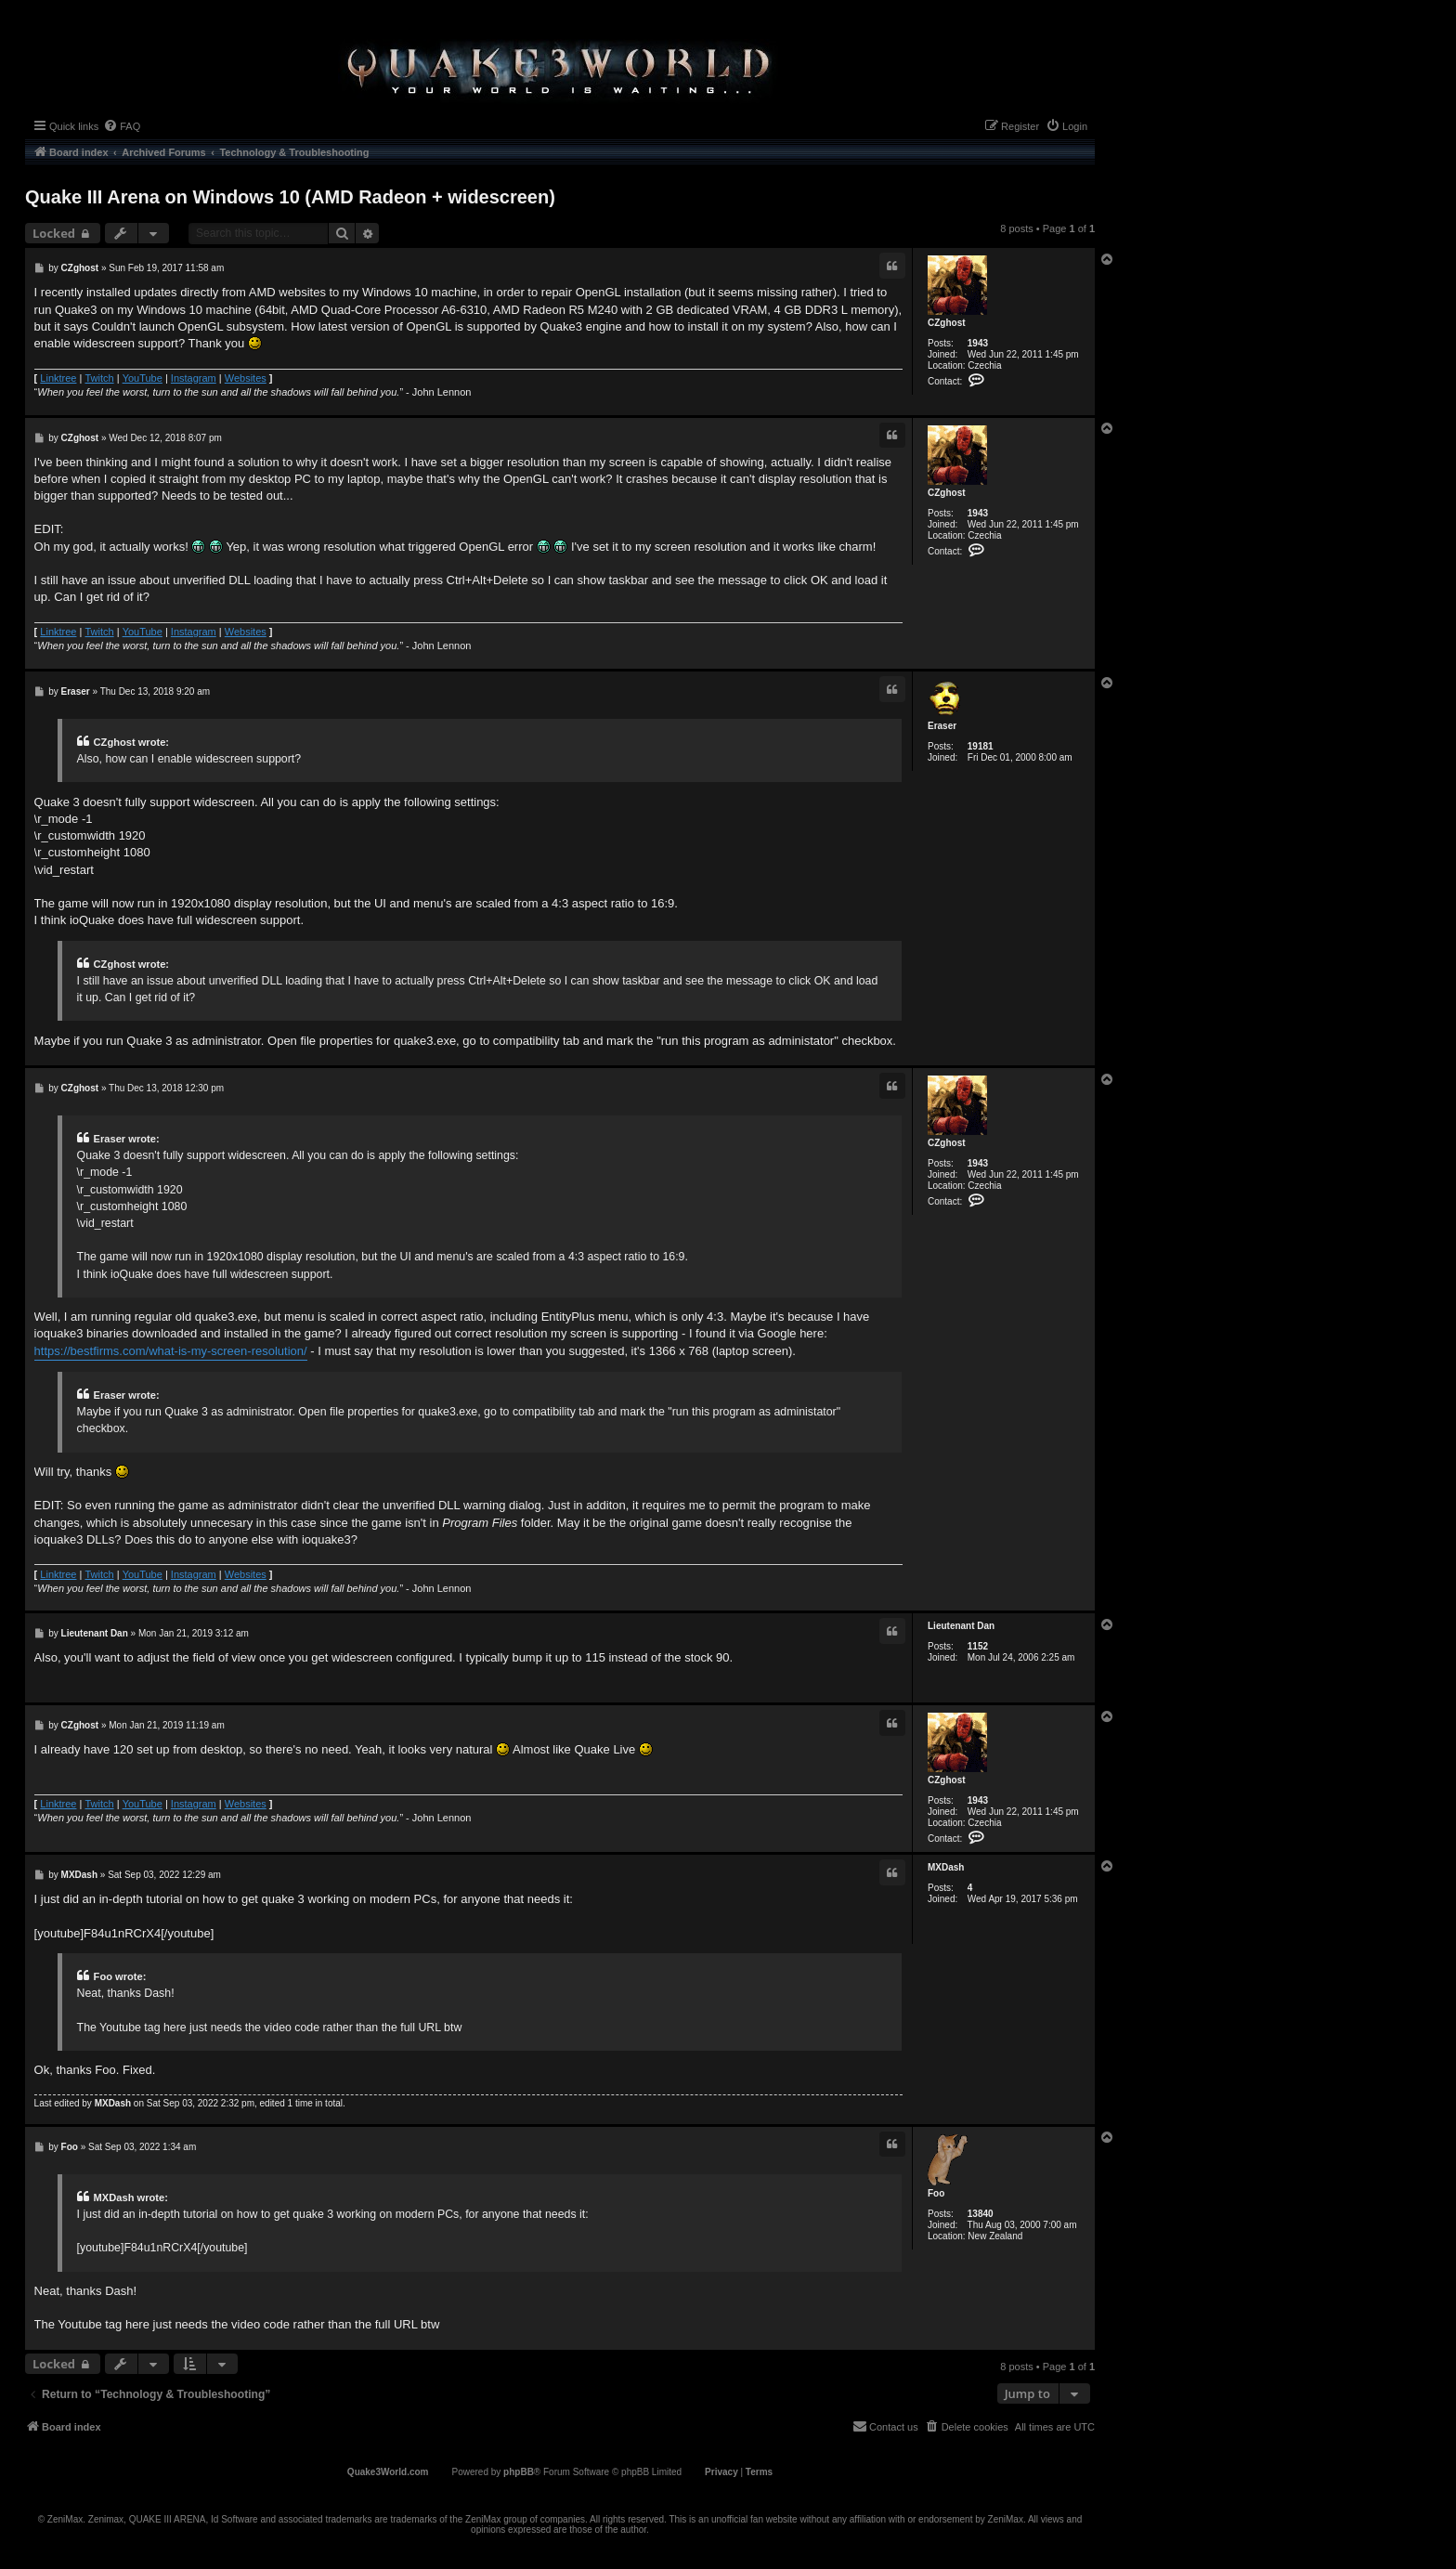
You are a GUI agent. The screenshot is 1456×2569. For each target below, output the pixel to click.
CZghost (947, 323)
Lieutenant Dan (961, 1626)
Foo (936, 2193)
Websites (245, 378)
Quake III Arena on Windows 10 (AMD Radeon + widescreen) (290, 197)
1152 (978, 1646)
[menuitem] (121, 126)
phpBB (518, 2472)
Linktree (58, 378)
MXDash (946, 1867)
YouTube (142, 378)
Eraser (942, 726)
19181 (981, 746)
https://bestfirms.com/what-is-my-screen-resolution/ (170, 1351)
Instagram (193, 378)
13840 (981, 2214)
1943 (978, 343)
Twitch (98, 378)
